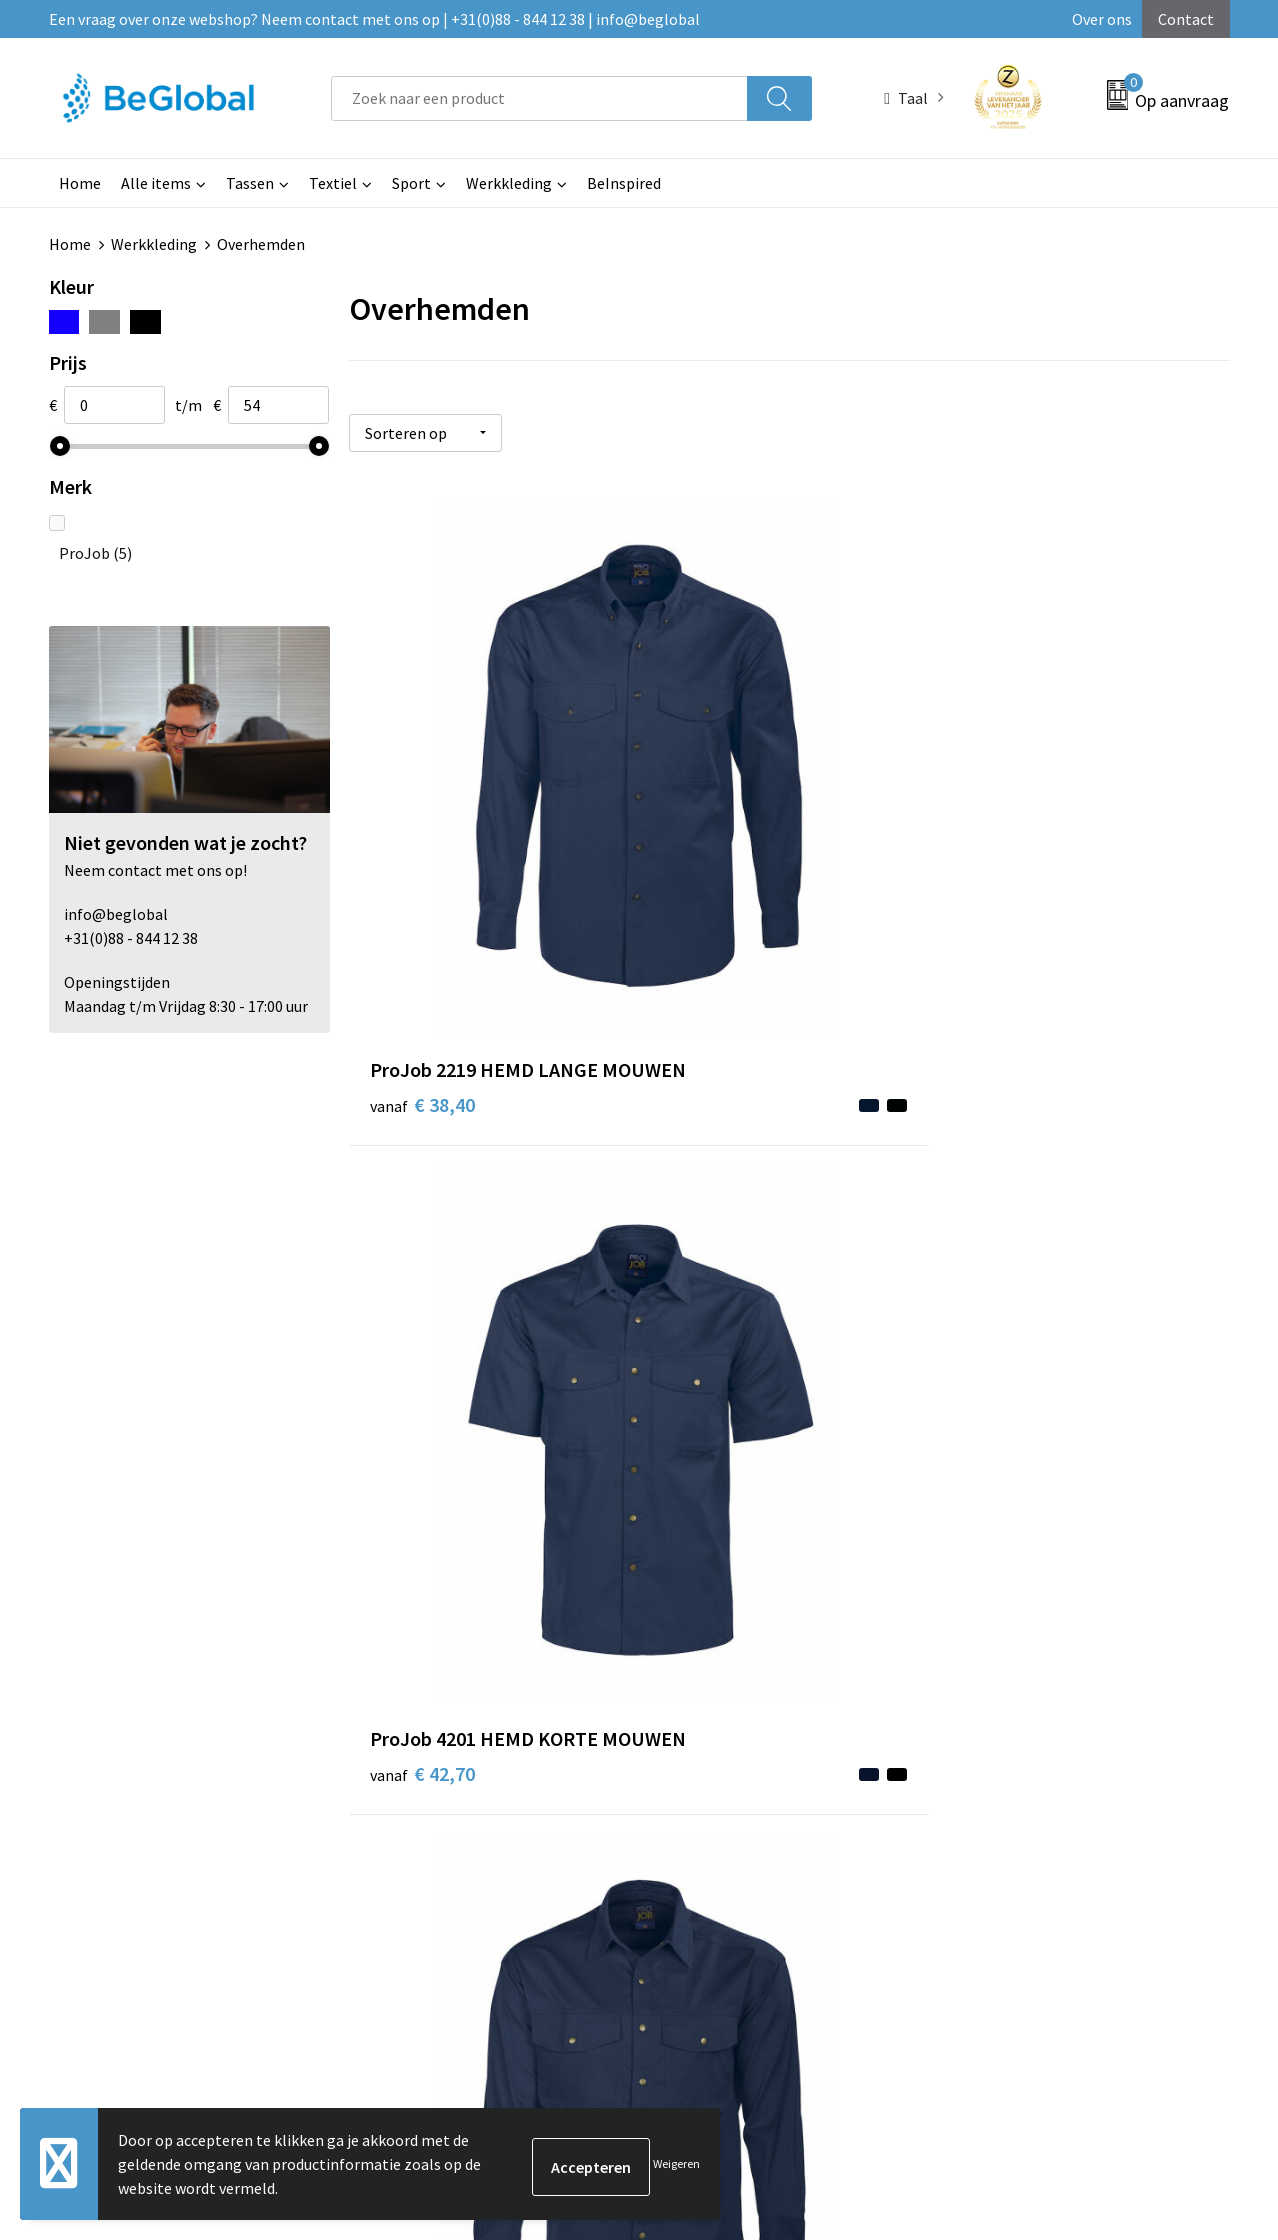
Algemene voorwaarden (1030, 1571)
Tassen (250, 183)
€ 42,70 (715, 843)
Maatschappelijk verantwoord (616, 1602)
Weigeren (676, 2163)
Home (80, 183)
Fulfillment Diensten (586, 1632)
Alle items (156, 183)
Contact (1186, 19)
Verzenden (1153, 2015)
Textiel (333, 183)
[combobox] (539, 98)
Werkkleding (509, 183)
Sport (411, 183)
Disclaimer (985, 1662)
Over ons (1102, 19)
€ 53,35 (715, 1250)
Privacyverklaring (1008, 1632)
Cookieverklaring (1007, 1602)
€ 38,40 (422, 843)
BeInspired (624, 183)
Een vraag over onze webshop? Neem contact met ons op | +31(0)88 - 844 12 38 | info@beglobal (374, 19)
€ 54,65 (422, 1250)
